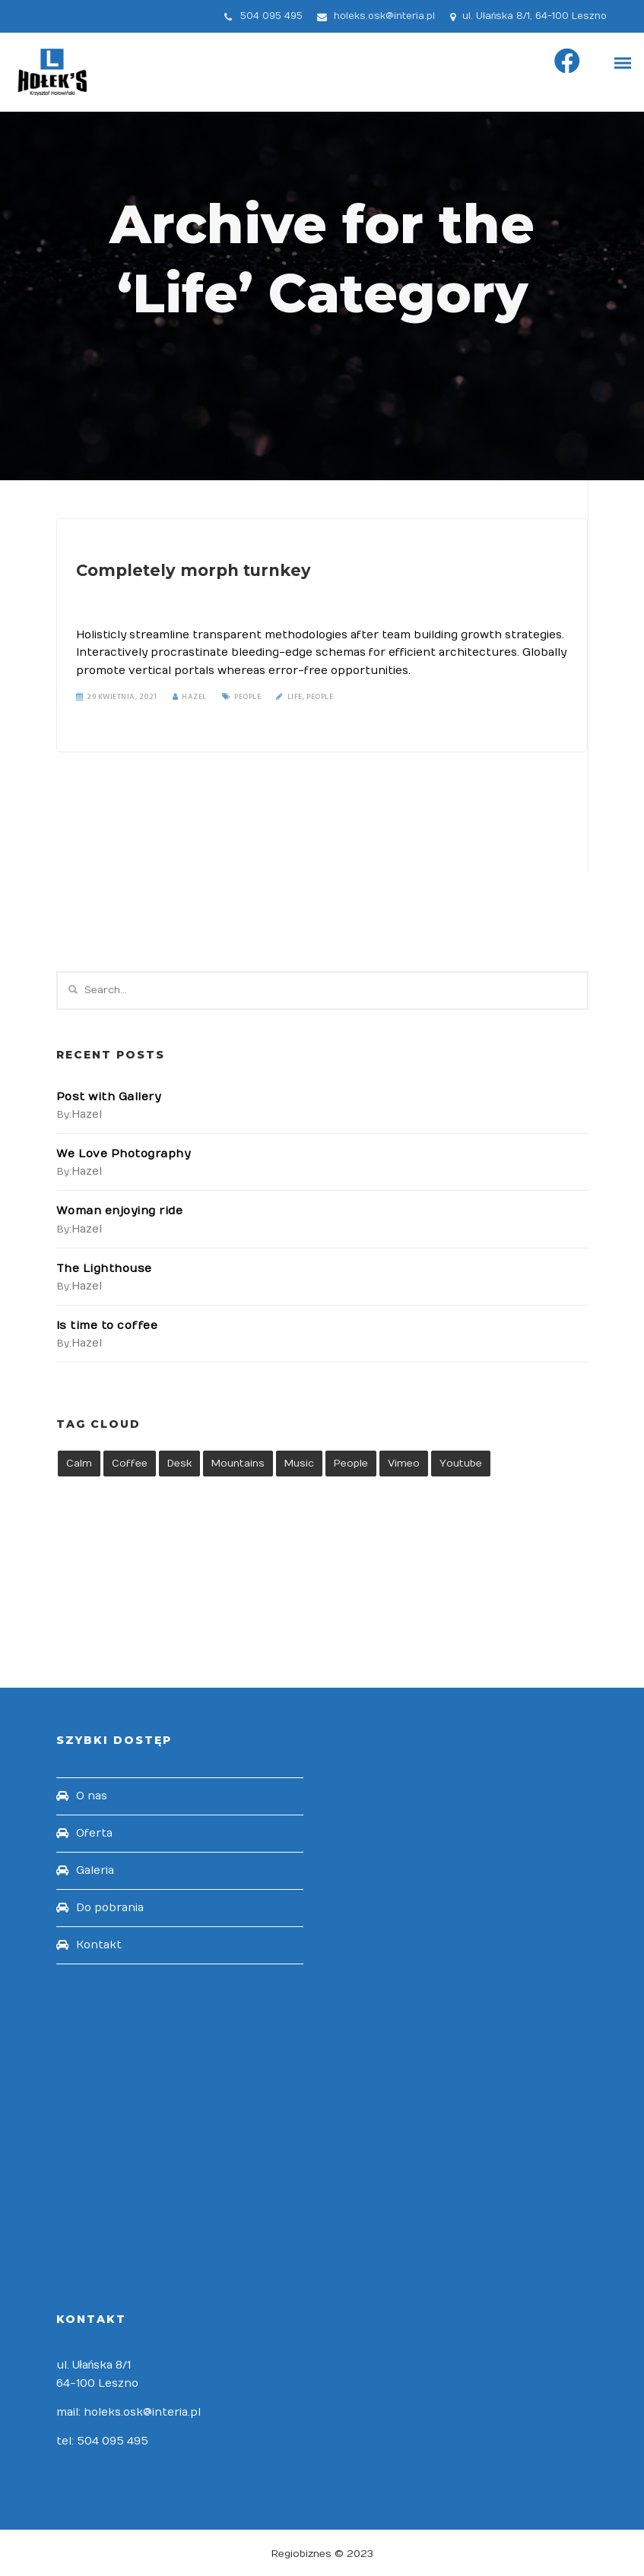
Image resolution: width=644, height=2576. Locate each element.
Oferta (94, 1831)
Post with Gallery (107, 1096)
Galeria (95, 1868)
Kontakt (99, 1943)
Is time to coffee (105, 1324)
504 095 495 (271, 16)
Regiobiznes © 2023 (322, 2552)
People (247, 695)
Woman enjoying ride (118, 1210)
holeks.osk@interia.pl (384, 16)
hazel (86, 1114)
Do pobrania (110, 1906)
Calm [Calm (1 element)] (79, 1462)
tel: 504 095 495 (102, 2439)
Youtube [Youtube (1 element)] (460, 1462)
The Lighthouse (103, 1267)
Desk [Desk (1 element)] (179, 1462)
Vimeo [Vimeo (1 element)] (404, 1462)
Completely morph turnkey (184, 570)
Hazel (190, 695)
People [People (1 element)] (351, 1462)
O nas (91, 1794)
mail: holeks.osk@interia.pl (128, 2410)
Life (295, 695)
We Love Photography (122, 1153)
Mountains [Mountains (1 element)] (238, 1462)
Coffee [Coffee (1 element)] (130, 1462)
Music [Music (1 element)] (299, 1462)
